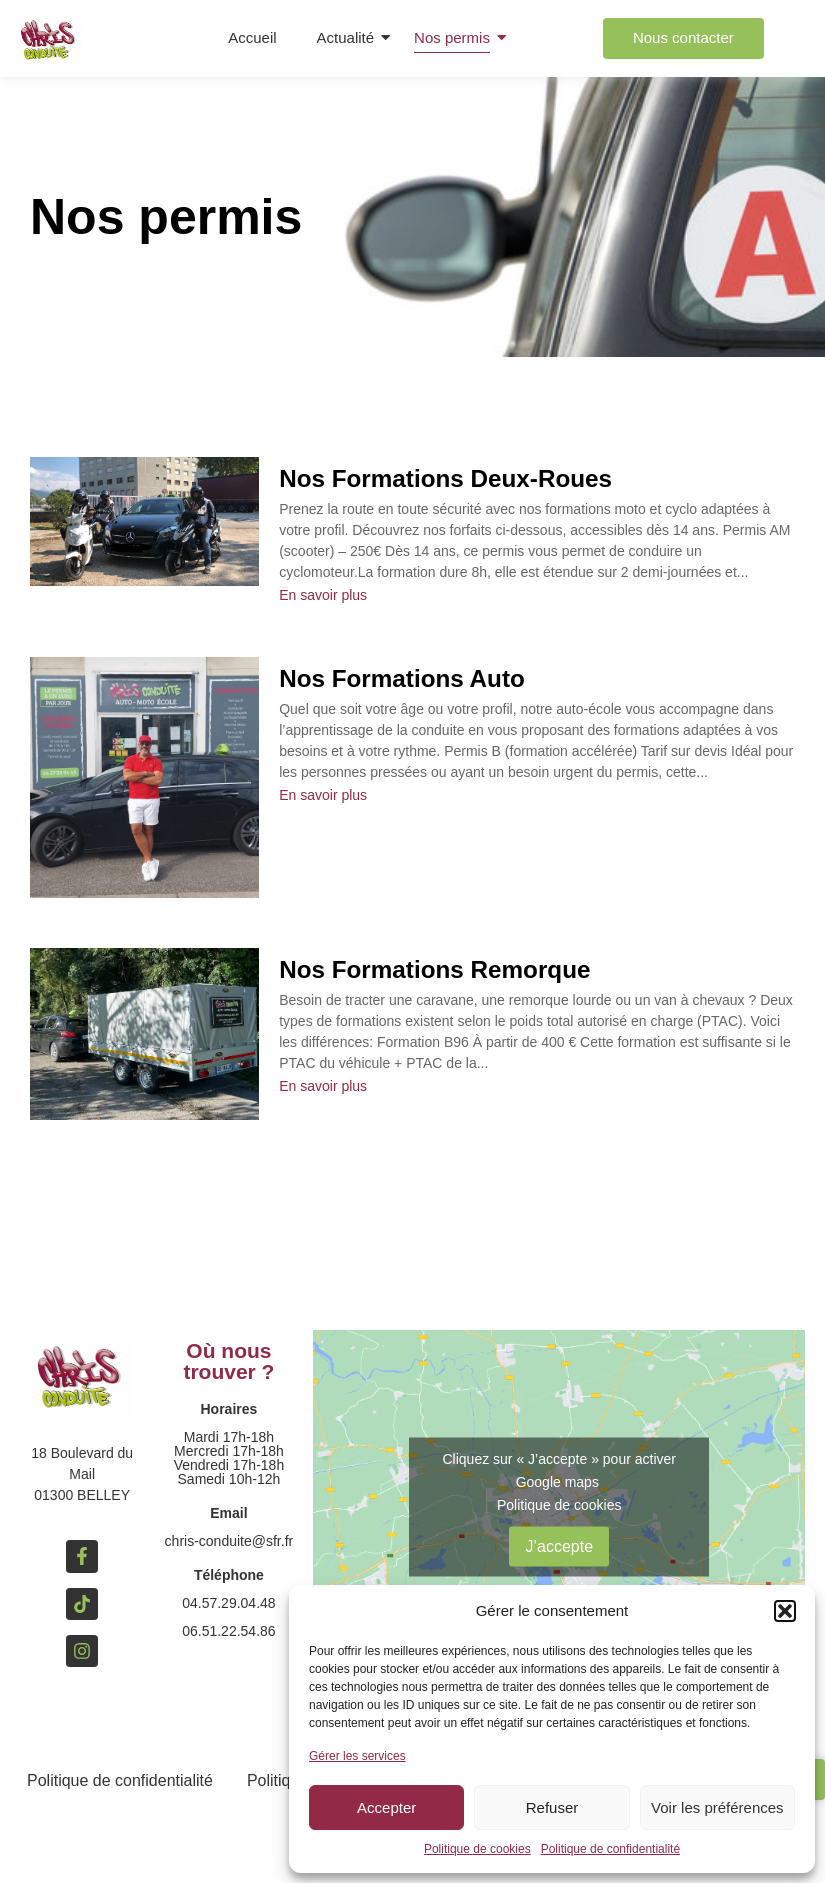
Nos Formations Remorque (439, 969)
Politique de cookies (477, 1849)
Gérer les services (357, 1756)
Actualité (346, 37)
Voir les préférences (717, 1807)
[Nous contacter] (683, 38)
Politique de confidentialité (610, 1849)
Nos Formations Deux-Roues (450, 478)
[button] (785, 1611)
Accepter (386, 1807)
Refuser (552, 1807)
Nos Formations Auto (405, 678)
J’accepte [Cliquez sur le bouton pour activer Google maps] (559, 1546)
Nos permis (452, 37)
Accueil (252, 37)
